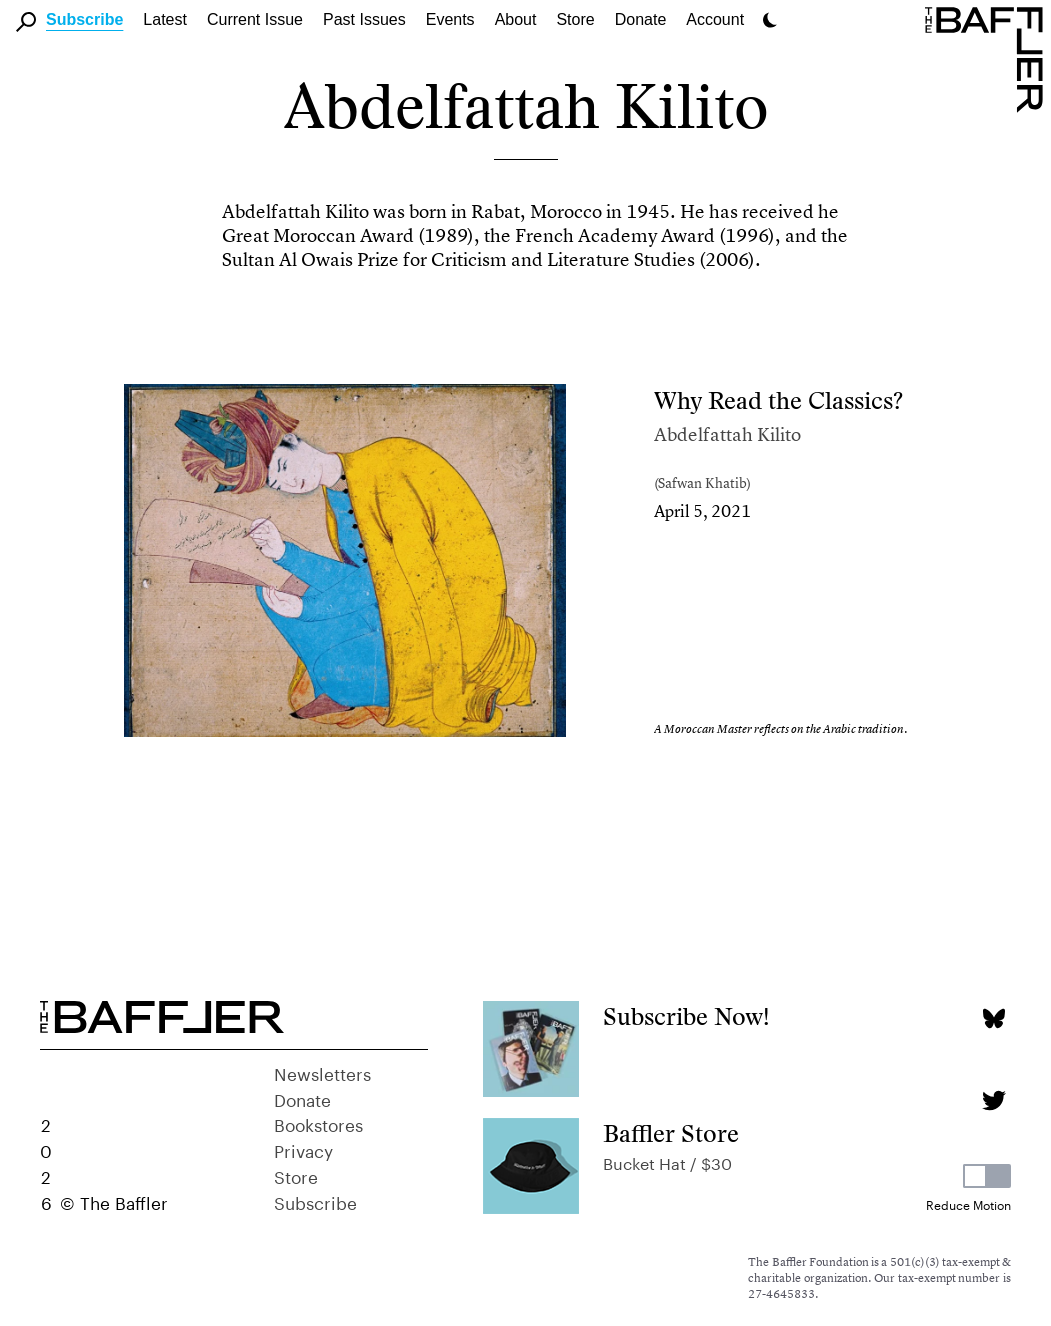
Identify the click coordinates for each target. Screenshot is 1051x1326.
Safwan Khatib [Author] (702, 482)
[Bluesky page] (993, 1018)
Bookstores (318, 1123)
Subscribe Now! (686, 1016)
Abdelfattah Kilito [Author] (727, 434)
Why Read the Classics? (778, 400)
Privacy (303, 1149)
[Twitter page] (993, 1100)
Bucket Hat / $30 (667, 1161)
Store (296, 1175)
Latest (165, 19)
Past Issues (364, 19)
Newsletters (322, 1072)
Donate (641, 19)
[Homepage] (988, 58)
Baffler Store (671, 1133)
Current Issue (255, 19)
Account (715, 19)
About (516, 19)
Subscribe (84, 19)
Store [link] (575, 19)
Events (450, 19)
